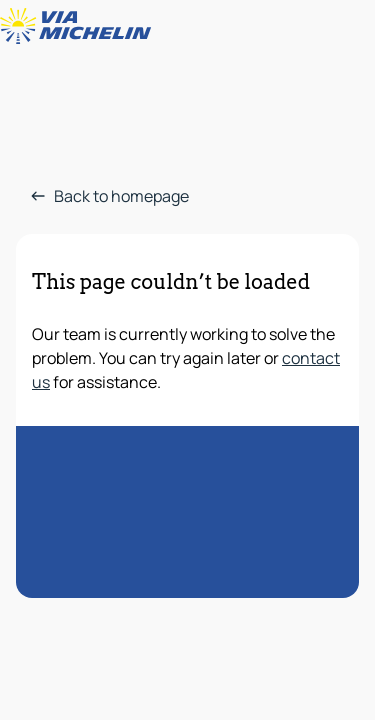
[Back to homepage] (80, 26)
